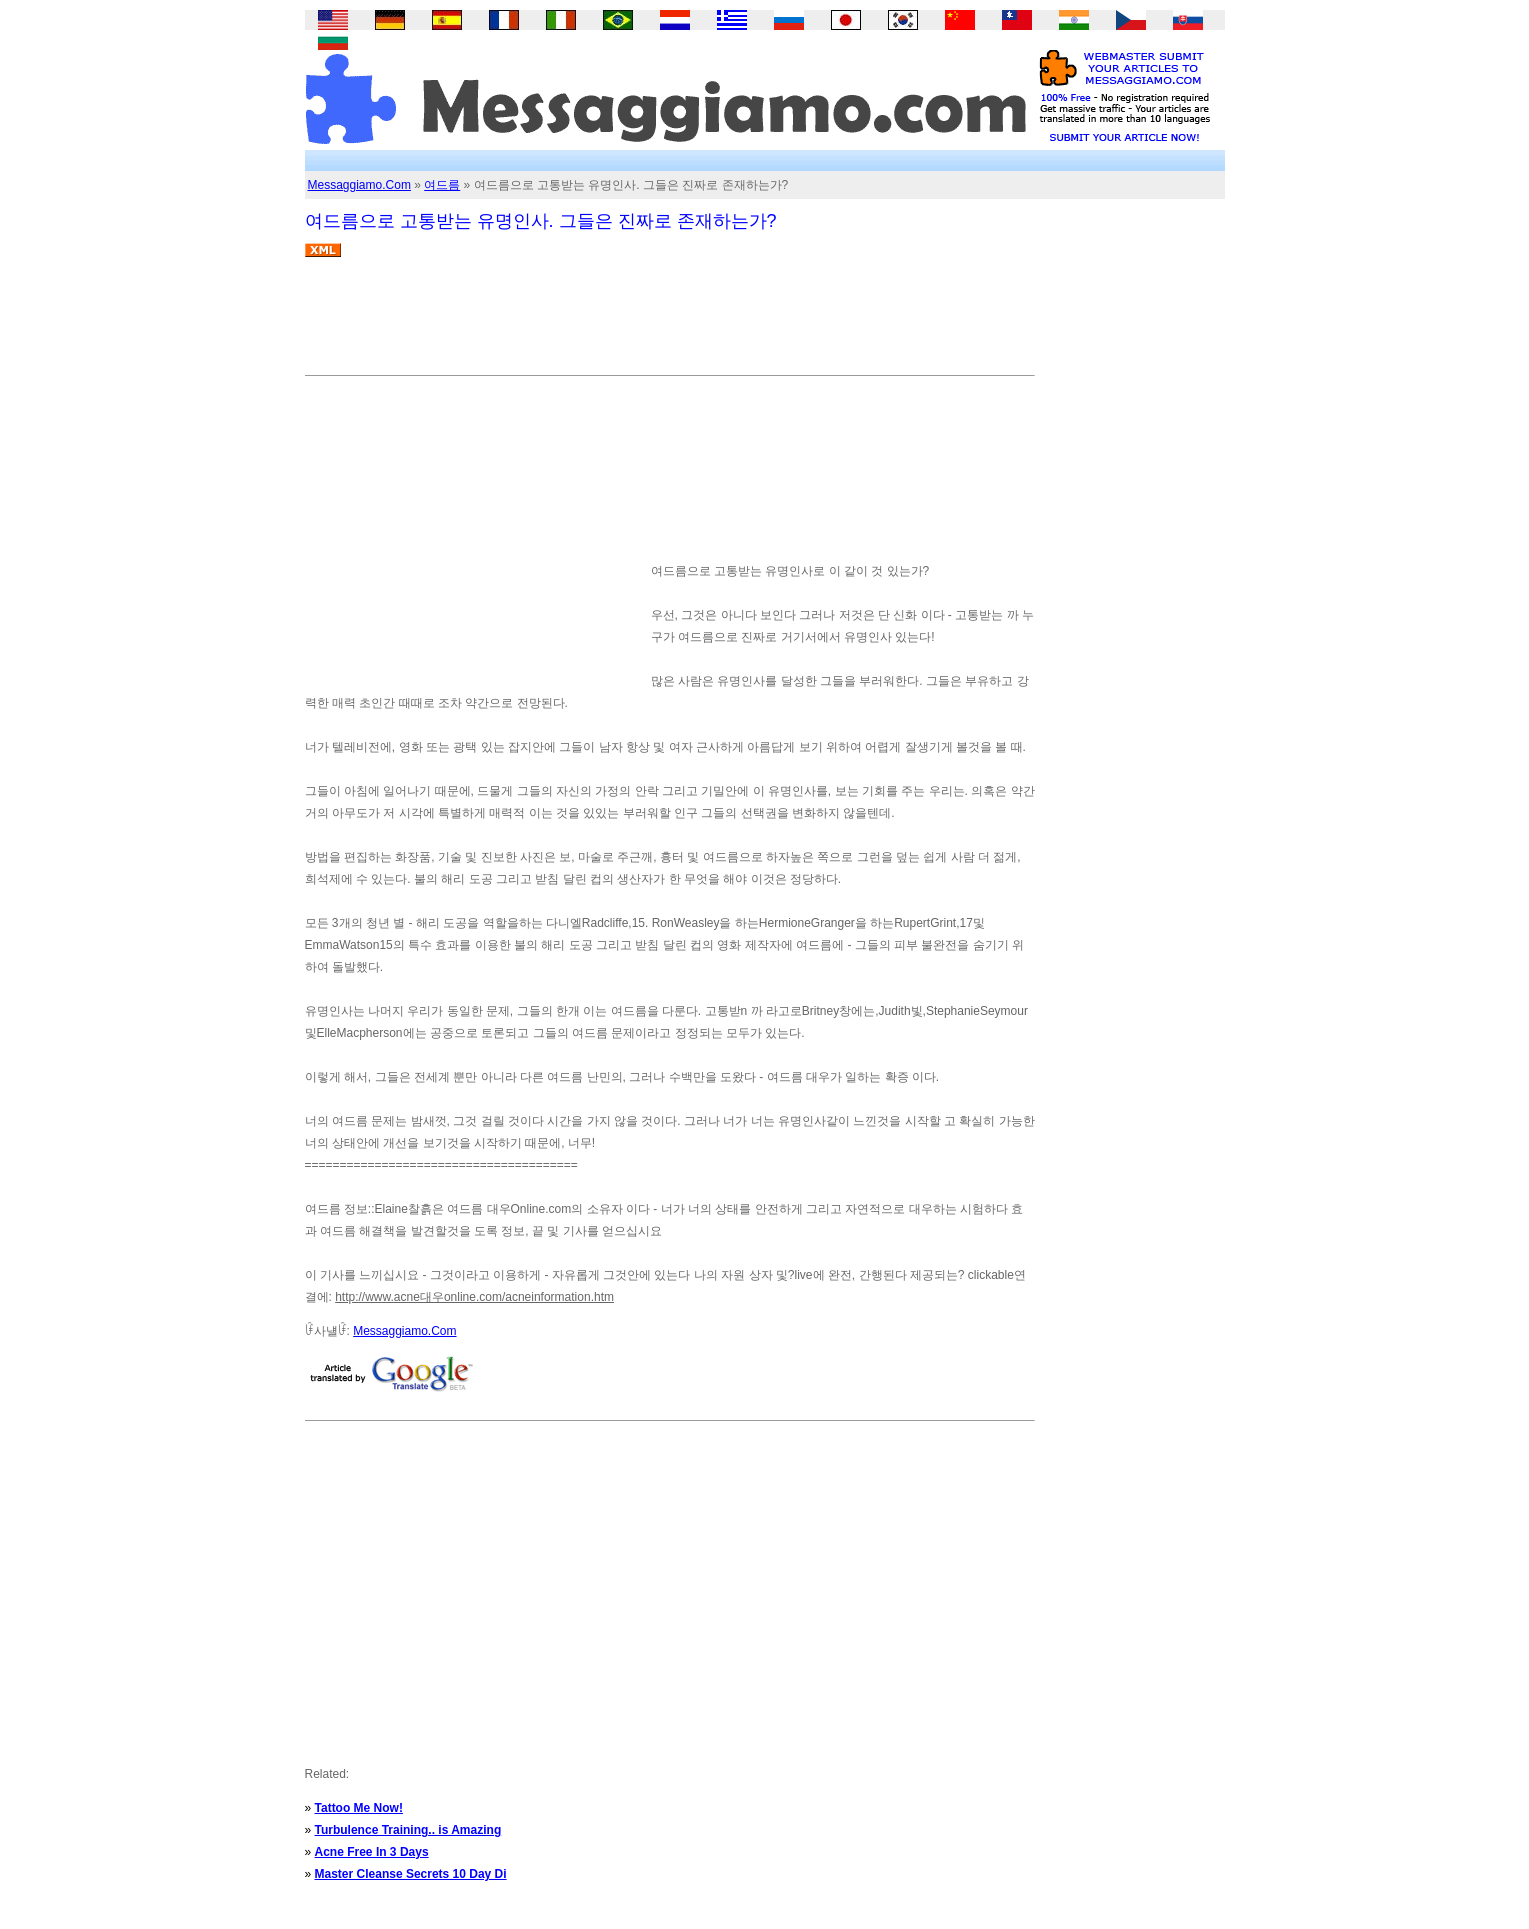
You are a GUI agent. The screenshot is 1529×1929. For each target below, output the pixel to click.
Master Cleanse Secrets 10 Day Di (411, 1874)
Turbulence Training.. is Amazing (408, 1830)
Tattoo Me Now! (359, 1808)
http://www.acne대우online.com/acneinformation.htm (474, 1297)
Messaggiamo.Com (359, 185)
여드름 (442, 185)
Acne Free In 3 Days (372, 1852)
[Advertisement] (669, 324)
